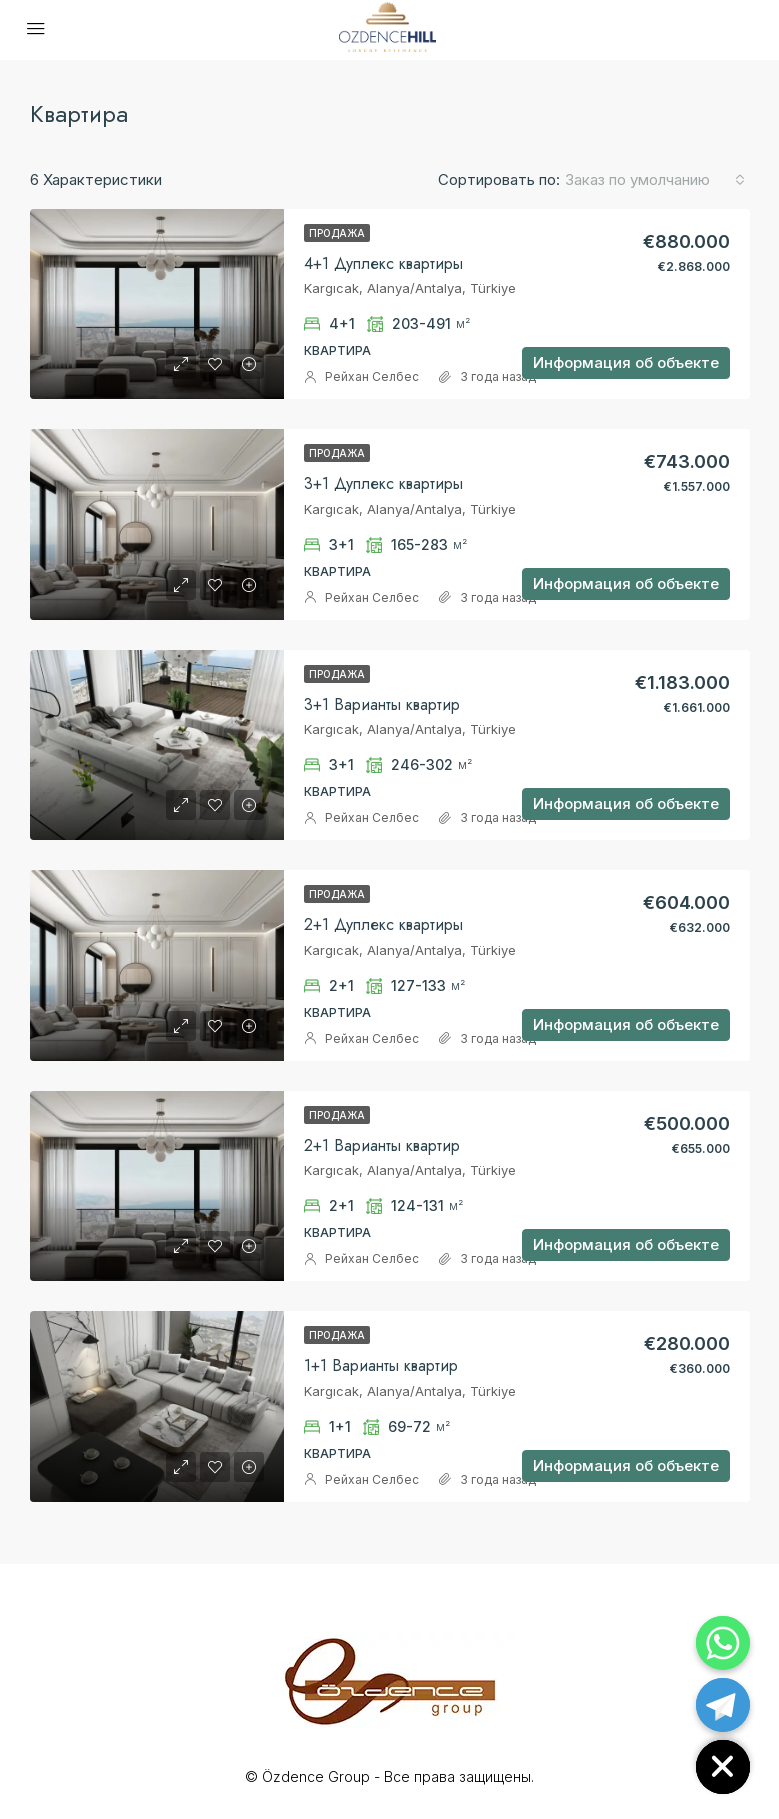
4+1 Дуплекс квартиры (383, 263)
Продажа (337, 233)
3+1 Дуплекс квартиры (383, 483)
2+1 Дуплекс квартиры (383, 924)
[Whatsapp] (723, 1643)
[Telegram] (723, 1705)
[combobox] (655, 180)
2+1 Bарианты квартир (382, 1145)
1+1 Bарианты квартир (381, 1365)
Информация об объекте (626, 362)
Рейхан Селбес (372, 376)
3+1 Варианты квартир (382, 704)
